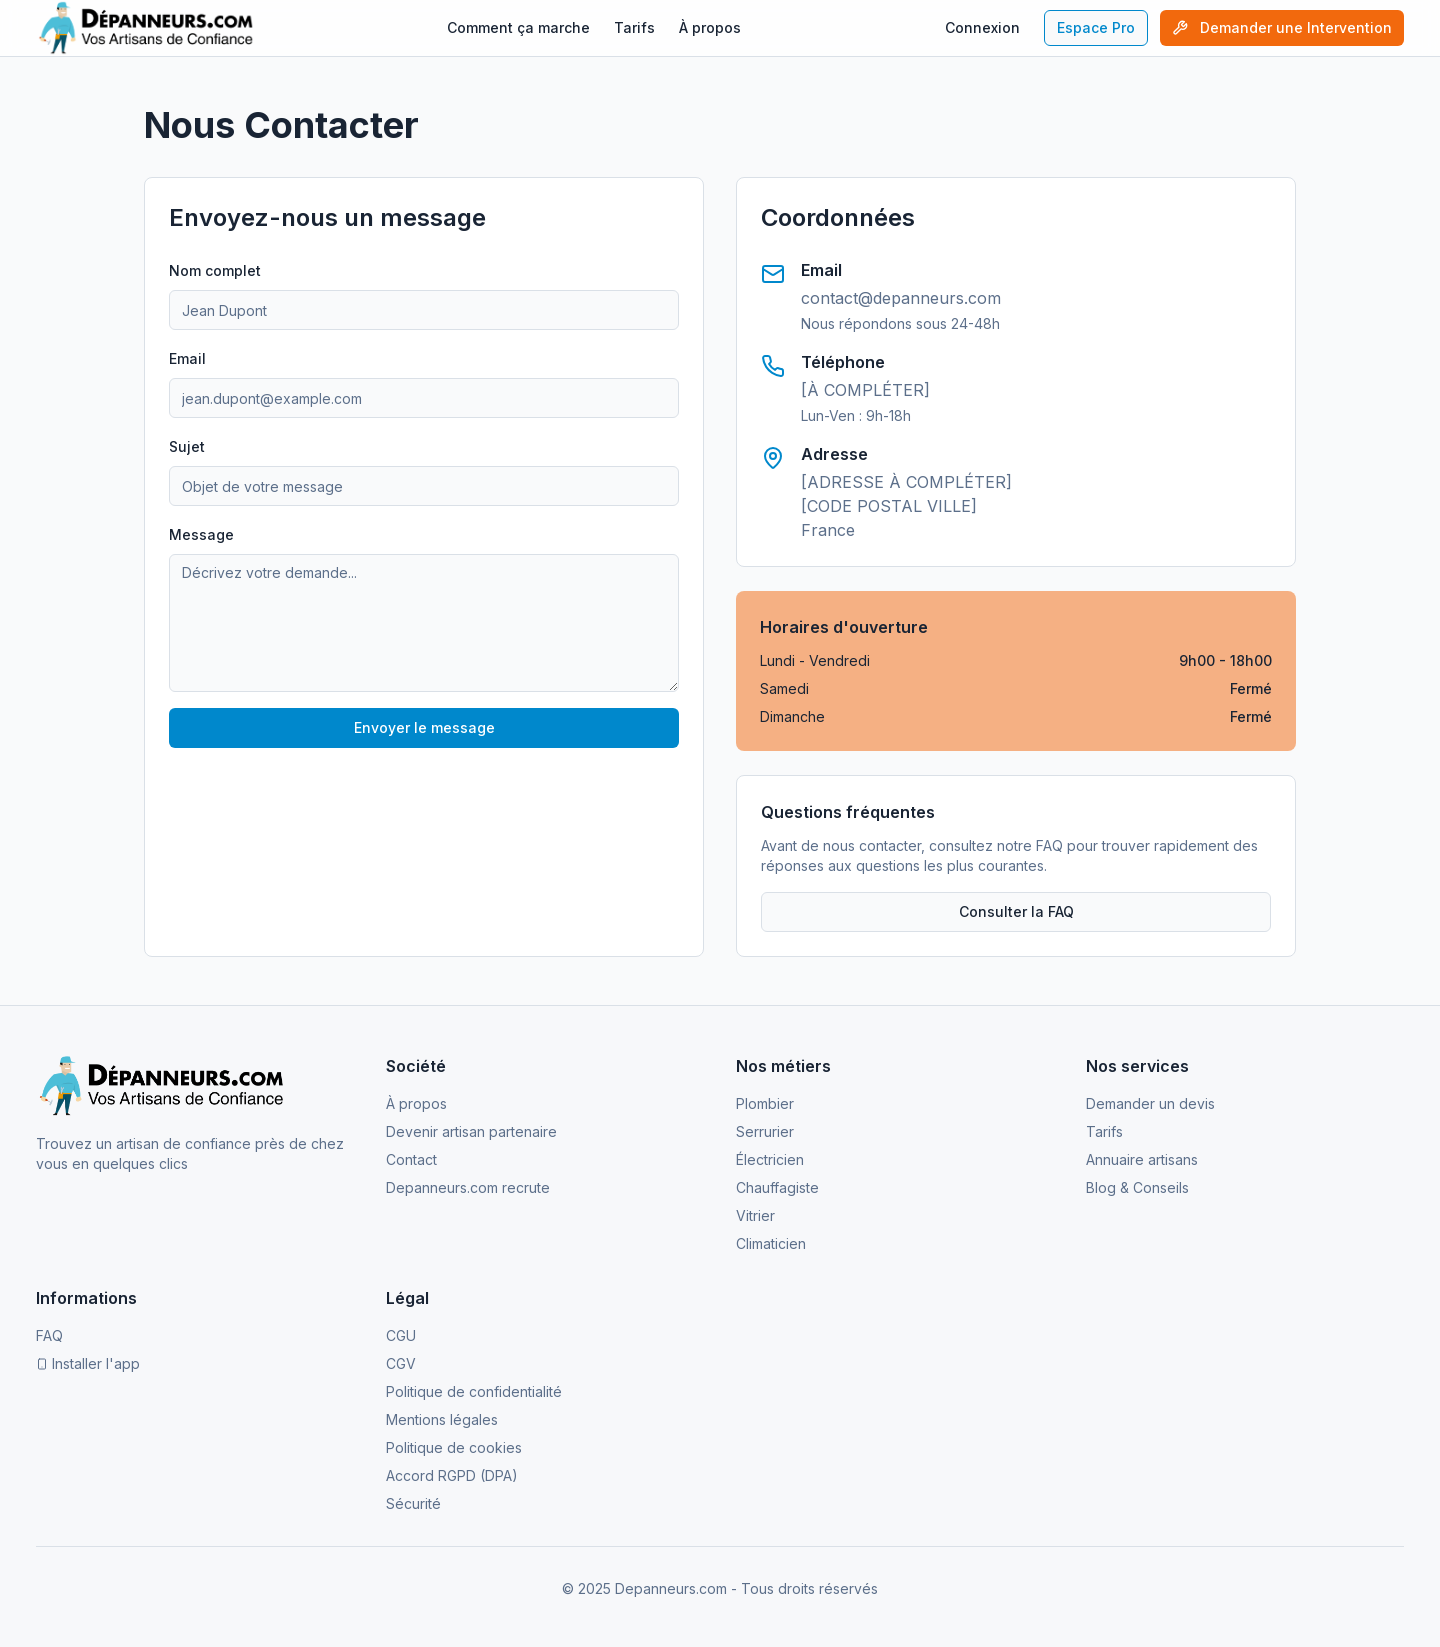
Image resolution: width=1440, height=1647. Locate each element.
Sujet (187, 446)
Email (187, 358)
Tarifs (634, 27)
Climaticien (771, 1243)
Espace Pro (1096, 27)
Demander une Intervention (1282, 27)
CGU (401, 1335)
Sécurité (413, 1503)
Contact (411, 1159)
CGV (401, 1363)
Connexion (982, 27)
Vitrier (755, 1215)
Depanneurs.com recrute (468, 1187)
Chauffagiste (777, 1187)
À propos (710, 27)
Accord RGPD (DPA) (452, 1475)
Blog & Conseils (1137, 1187)
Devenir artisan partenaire (471, 1131)
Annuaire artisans (1142, 1159)
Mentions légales (442, 1419)
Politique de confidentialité (474, 1391)
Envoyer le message (424, 727)
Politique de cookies (454, 1447)
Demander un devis (1150, 1103)
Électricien (770, 1159)
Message (201, 534)
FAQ (49, 1335)
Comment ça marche (518, 27)
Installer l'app (88, 1363)
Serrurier (765, 1131)
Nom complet (215, 270)
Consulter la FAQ (1016, 911)
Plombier (765, 1103)
